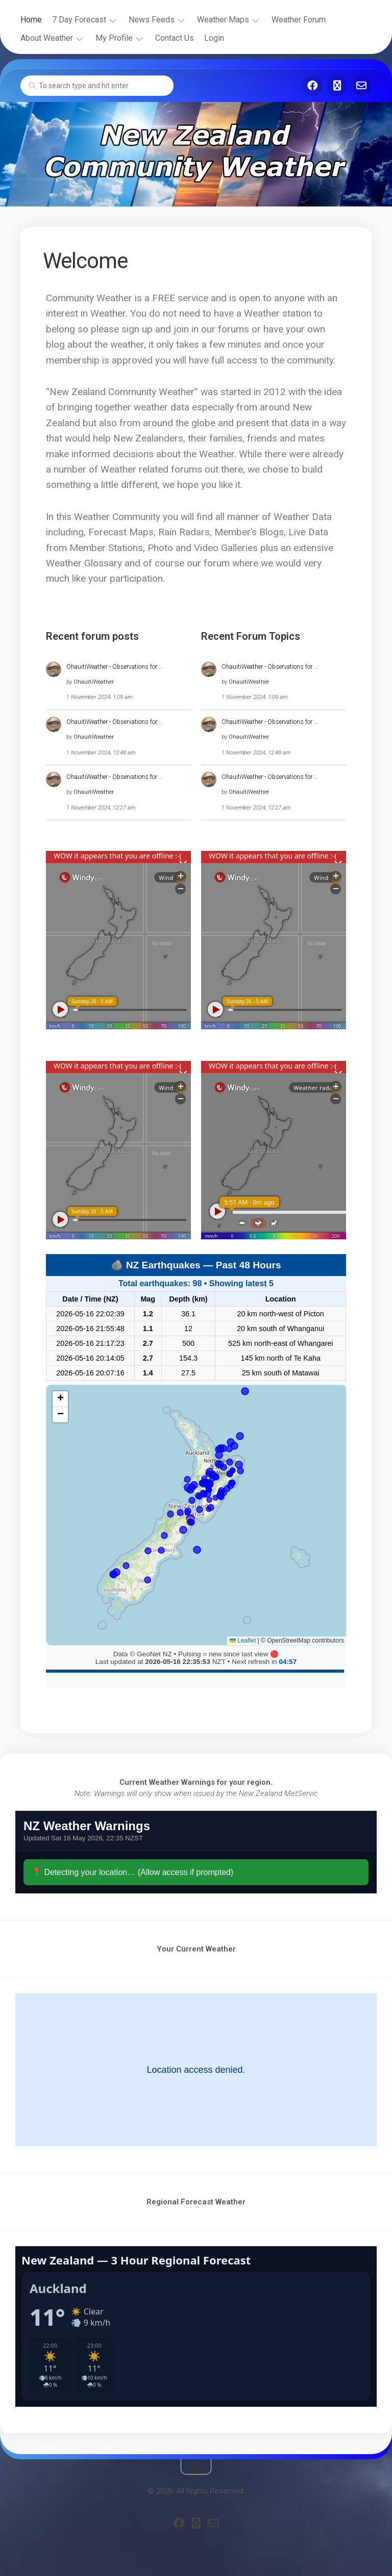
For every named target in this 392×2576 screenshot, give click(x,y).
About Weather (46, 38)
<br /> (196, 1852)
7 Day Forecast (79, 19)
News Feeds (152, 19)
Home (31, 19)
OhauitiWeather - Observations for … (114, 666)
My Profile (114, 38)
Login (214, 38)
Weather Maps (223, 19)
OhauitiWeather (94, 682)
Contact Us (174, 38)
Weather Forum (299, 19)
